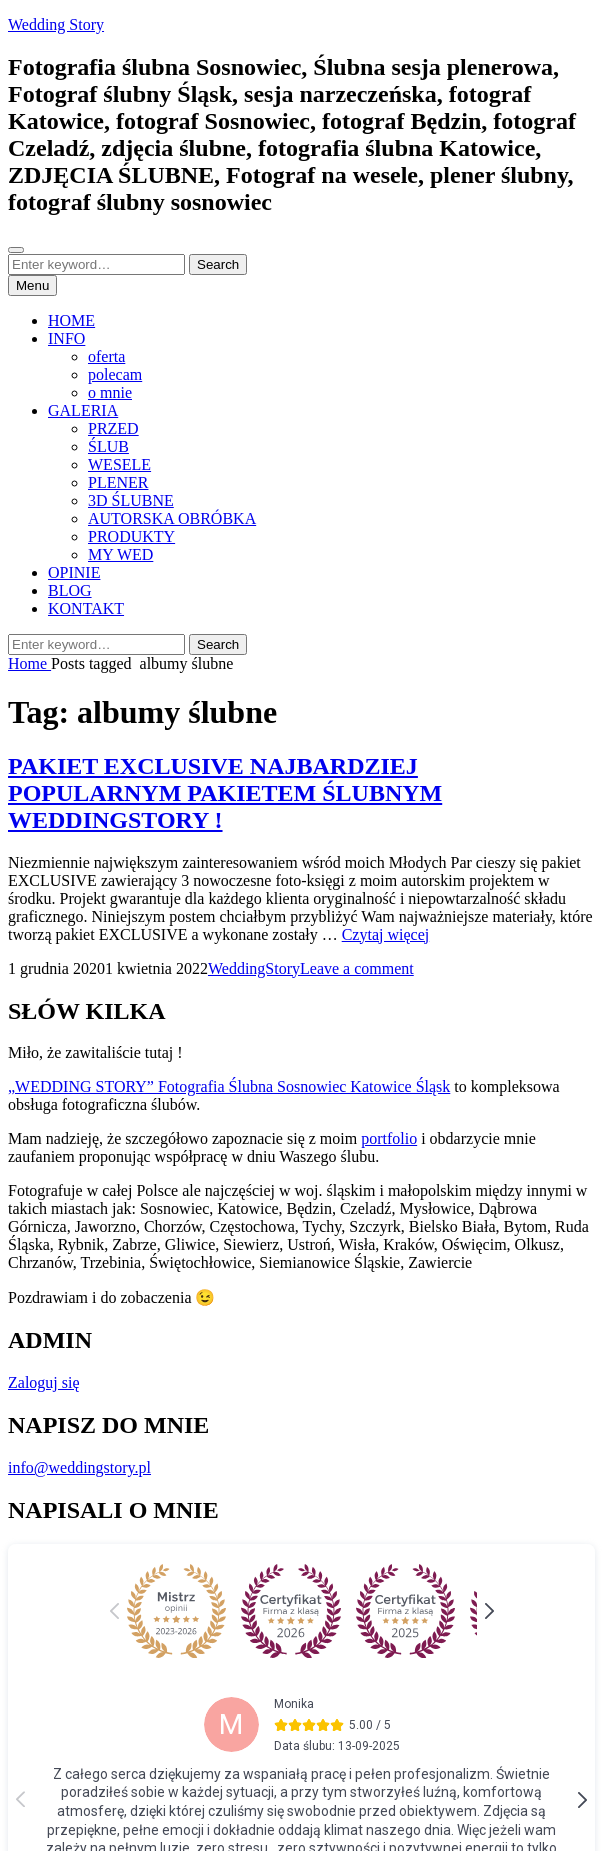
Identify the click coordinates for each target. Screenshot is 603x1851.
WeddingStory (254, 968)
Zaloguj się (44, 1382)
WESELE (119, 464)
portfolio (389, 1138)
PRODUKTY (131, 536)
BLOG (70, 590)
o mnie (110, 392)
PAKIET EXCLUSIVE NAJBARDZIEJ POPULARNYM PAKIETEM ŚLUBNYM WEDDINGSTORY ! (225, 793)
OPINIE (74, 572)
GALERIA (83, 410)
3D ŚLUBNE (131, 500)
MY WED (120, 554)
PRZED (113, 428)
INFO (66, 338)
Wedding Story (56, 24)
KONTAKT (86, 608)
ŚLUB (108, 446)
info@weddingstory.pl (79, 1467)
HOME (71, 320)
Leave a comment (357, 968)
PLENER (118, 482)
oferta (106, 356)
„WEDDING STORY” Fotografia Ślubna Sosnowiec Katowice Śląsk (229, 1086)
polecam (115, 374)
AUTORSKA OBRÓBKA (172, 518)
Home (29, 663)
